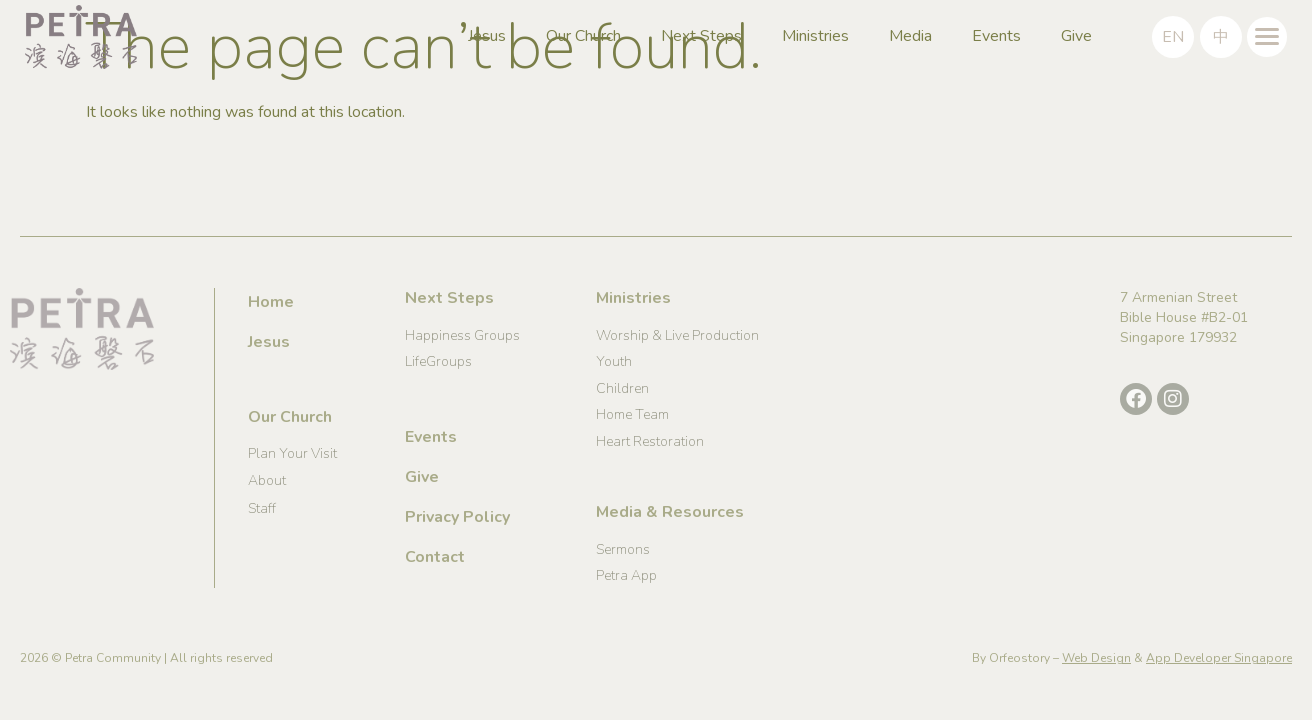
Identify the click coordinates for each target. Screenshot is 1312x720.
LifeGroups (438, 361)
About (267, 480)
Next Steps (701, 36)
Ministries (815, 36)
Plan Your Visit (292, 453)
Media (910, 36)
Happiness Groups (462, 335)
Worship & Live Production (677, 335)
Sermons (623, 549)
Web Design (1096, 658)
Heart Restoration (650, 441)
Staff (262, 508)
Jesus (487, 36)
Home (271, 302)
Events (996, 36)
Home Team (632, 414)
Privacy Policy (457, 517)
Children (622, 388)
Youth (614, 361)
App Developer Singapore (1219, 658)
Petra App (626, 575)
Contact (435, 557)
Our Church (583, 36)
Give (1076, 36)
